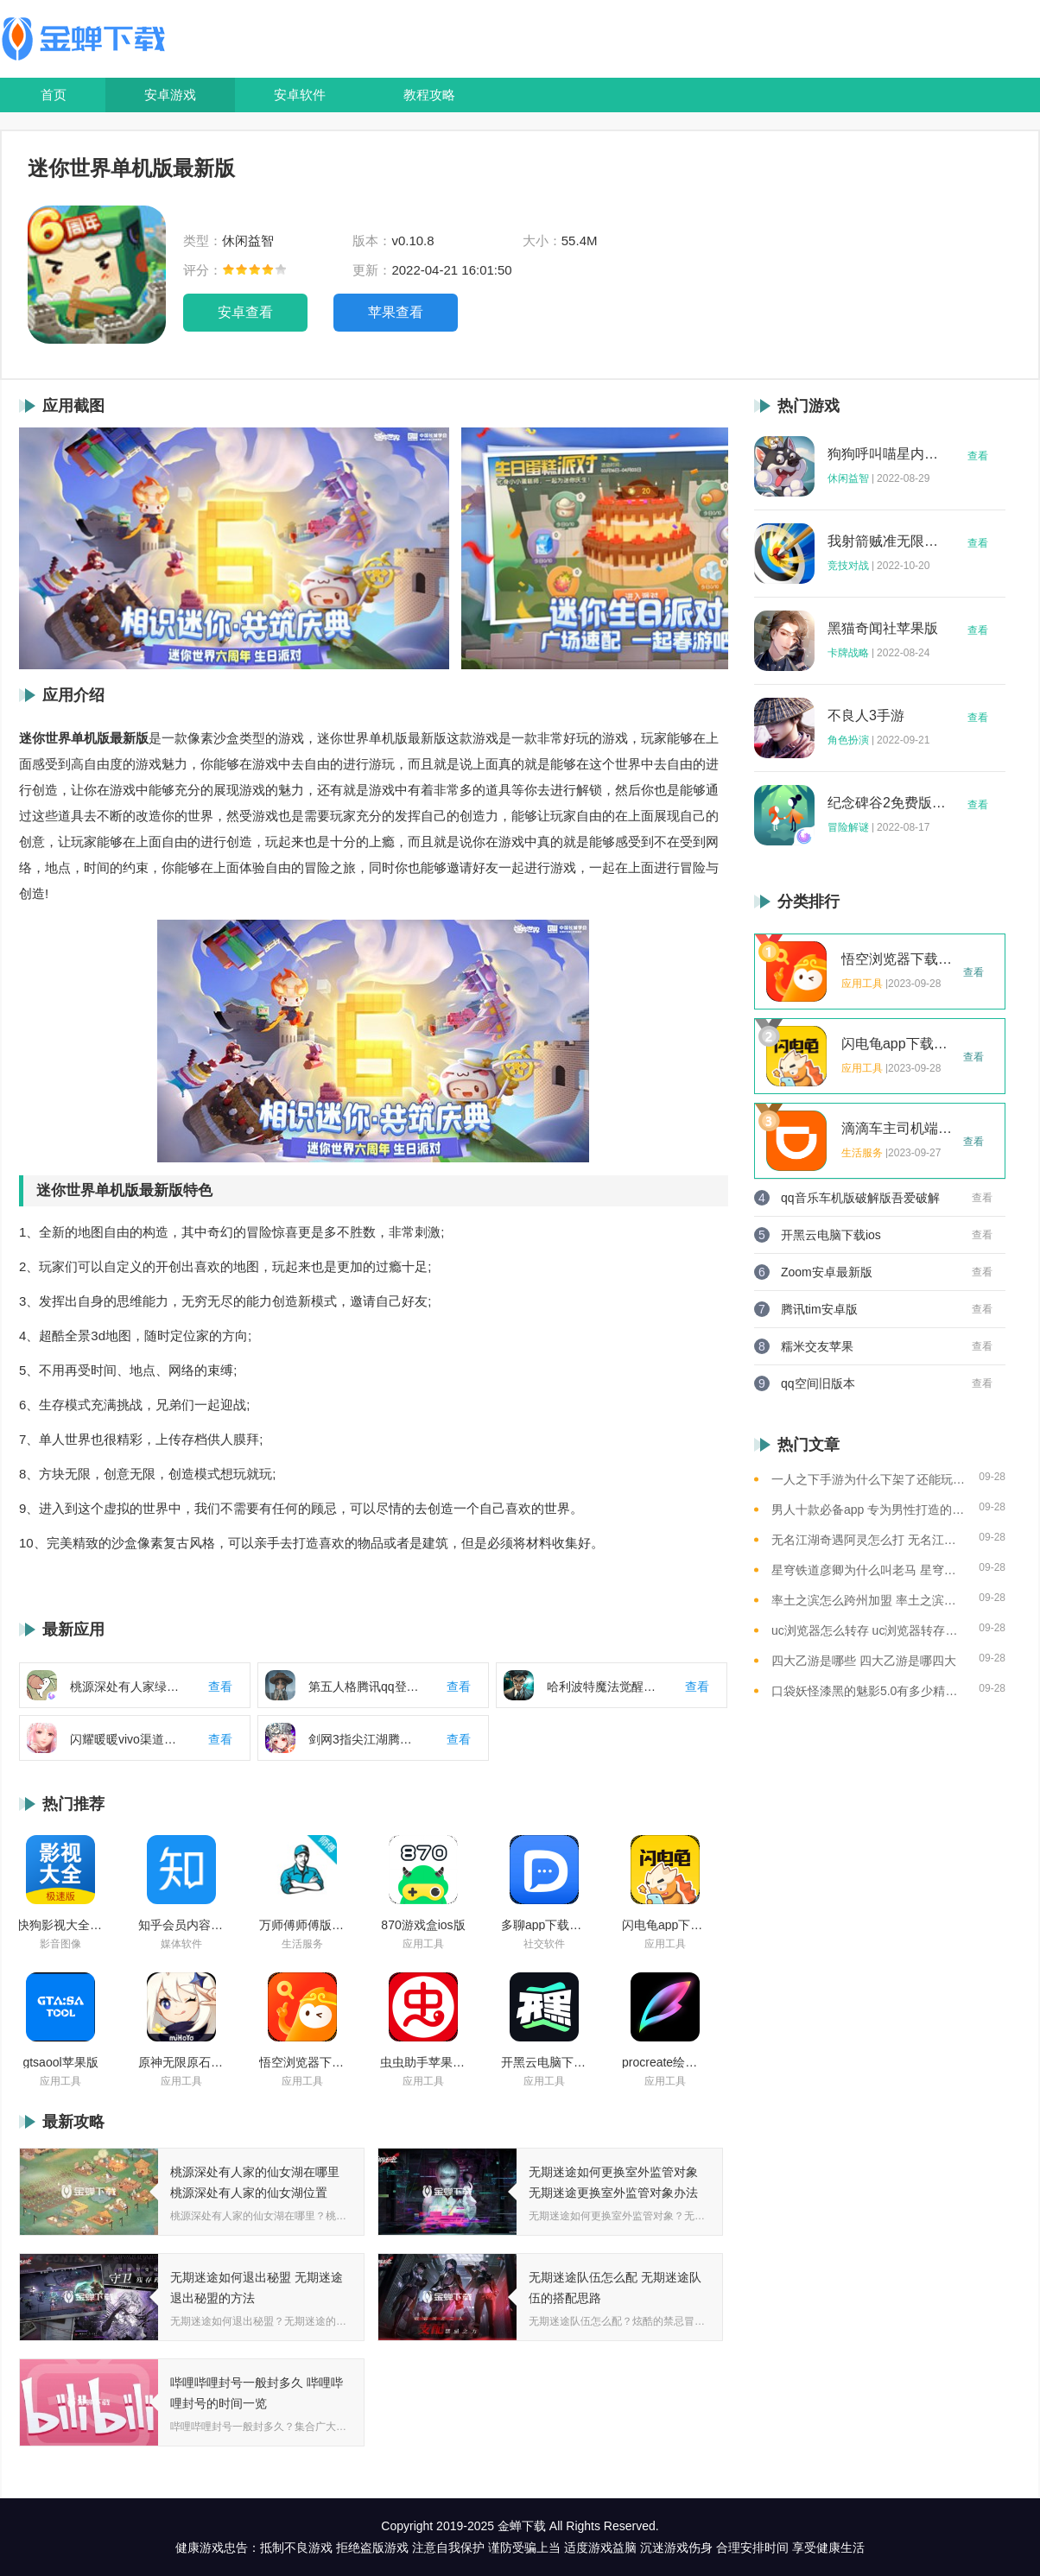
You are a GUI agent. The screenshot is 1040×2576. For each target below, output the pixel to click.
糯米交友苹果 (817, 1346)
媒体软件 (181, 1944)
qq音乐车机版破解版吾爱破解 (860, 1198)
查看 (977, 456)
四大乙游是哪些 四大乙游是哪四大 (863, 1661)
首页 (54, 94)
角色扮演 (848, 740)
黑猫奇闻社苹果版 (883, 629)
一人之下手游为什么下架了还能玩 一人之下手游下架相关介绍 (868, 1479)
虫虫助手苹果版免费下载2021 (423, 2062)
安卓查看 (245, 312)
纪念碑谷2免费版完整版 (887, 803)
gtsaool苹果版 (60, 2062)
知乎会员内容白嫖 (181, 1925)
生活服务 (302, 1944)
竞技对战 (848, 566)
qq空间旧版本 (818, 1383)
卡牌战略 (848, 653)
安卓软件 (300, 94)
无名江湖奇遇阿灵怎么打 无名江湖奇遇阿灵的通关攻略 (868, 1540)
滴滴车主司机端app (897, 1129)
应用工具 (423, 1944)
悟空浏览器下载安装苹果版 (302, 2062)
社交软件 (544, 1944)
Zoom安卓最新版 (826, 1272)
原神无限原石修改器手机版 (181, 2062)
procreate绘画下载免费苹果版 (665, 2062)
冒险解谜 (848, 827)
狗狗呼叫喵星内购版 (887, 454)
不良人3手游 (866, 716)
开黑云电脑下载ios (544, 2062)
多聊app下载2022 (544, 1925)
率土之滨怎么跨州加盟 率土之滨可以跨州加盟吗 (868, 1600)
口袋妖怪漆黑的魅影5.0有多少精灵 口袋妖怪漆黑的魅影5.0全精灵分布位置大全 (868, 1691)
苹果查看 (395, 312)
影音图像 (60, 1944)
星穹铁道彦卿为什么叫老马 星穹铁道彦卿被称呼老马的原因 (868, 1570)
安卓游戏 (170, 94)
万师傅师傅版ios (302, 1925)
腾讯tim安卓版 (819, 1309)
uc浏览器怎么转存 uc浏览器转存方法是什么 (868, 1630)
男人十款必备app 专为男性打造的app (868, 1509)
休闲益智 (848, 478)
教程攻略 (429, 94)
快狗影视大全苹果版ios (60, 1925)
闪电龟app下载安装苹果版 (665, 1925)
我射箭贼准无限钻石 (887, 541)
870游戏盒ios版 (423, 1925)
